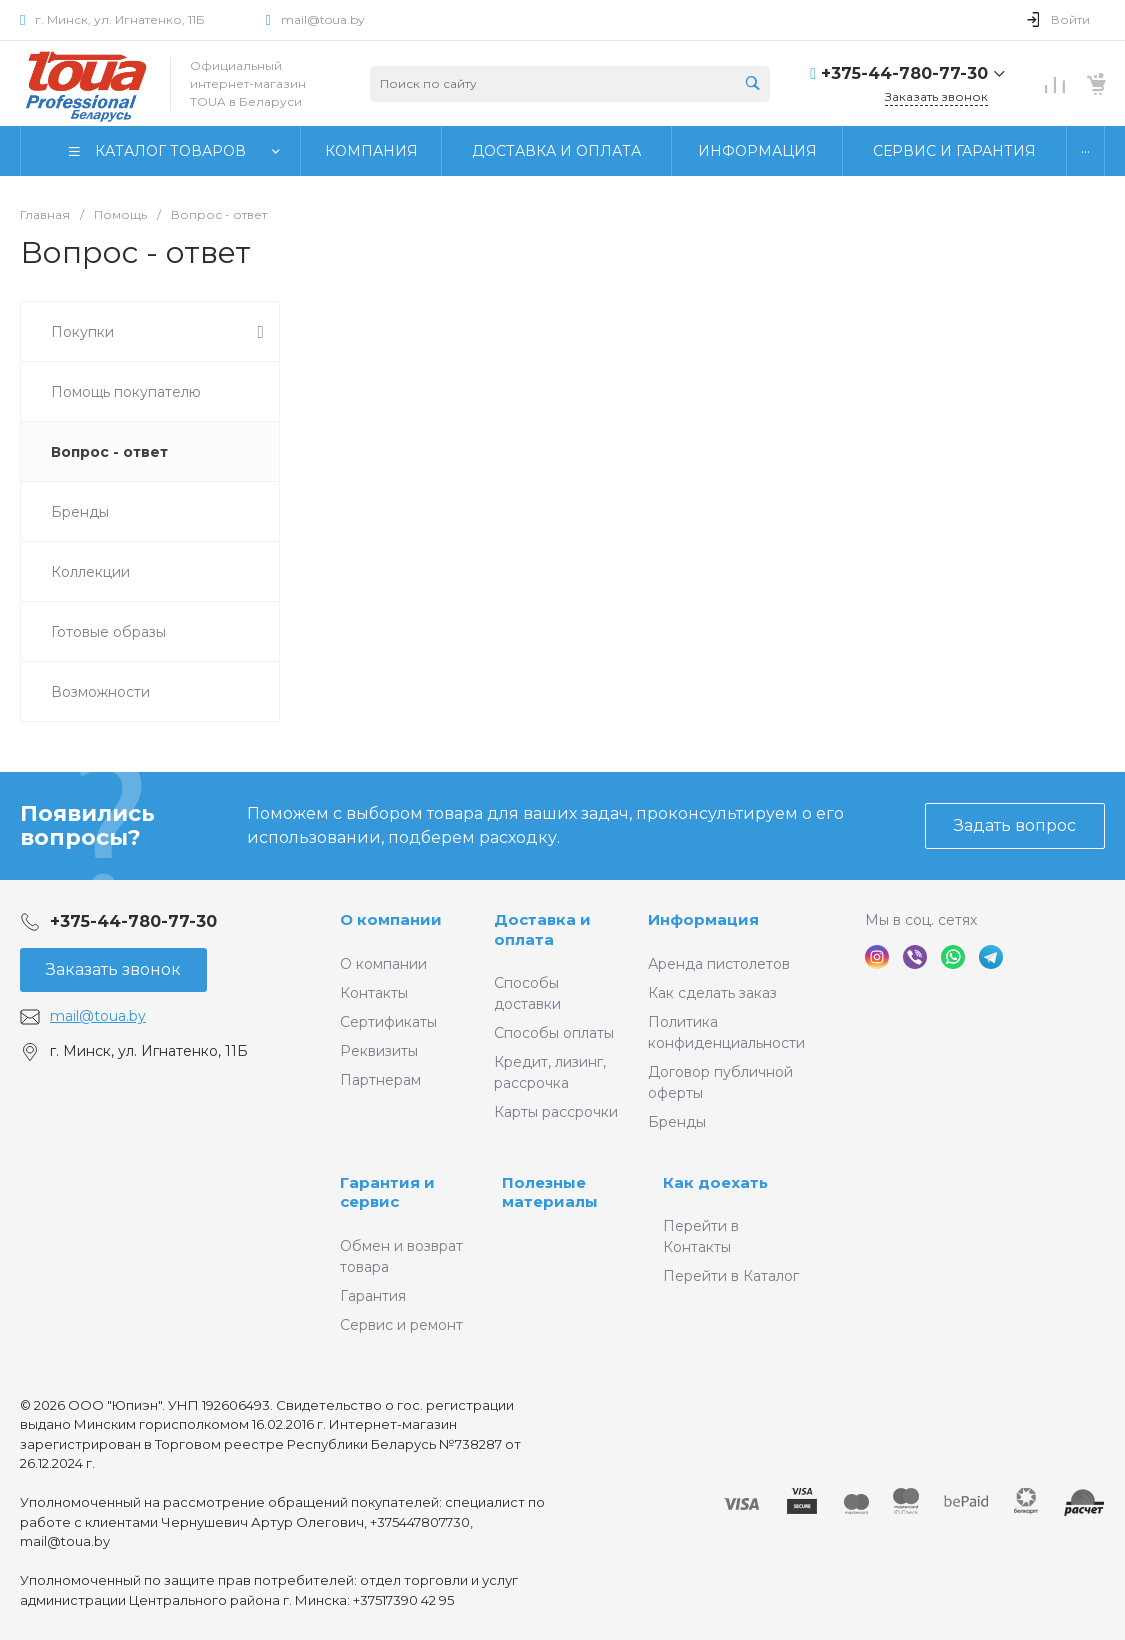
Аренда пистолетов (719, 964)
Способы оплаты (554, 1033)
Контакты (374, 993)
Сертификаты (388, 1022)
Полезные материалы (550, 1192)
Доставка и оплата (542, 929)
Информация (703, 919)
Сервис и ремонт (401, 1325)
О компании (391, 919)
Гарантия (373, 1296)
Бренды (677, 1122)
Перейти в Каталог (731, 1276)
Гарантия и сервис (387, 1192)
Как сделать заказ (712, 993)
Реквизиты (379, 1051)
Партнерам (380, 1080)
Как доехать (715, 1182)
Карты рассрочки (556, 1112)
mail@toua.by (323, 19)
